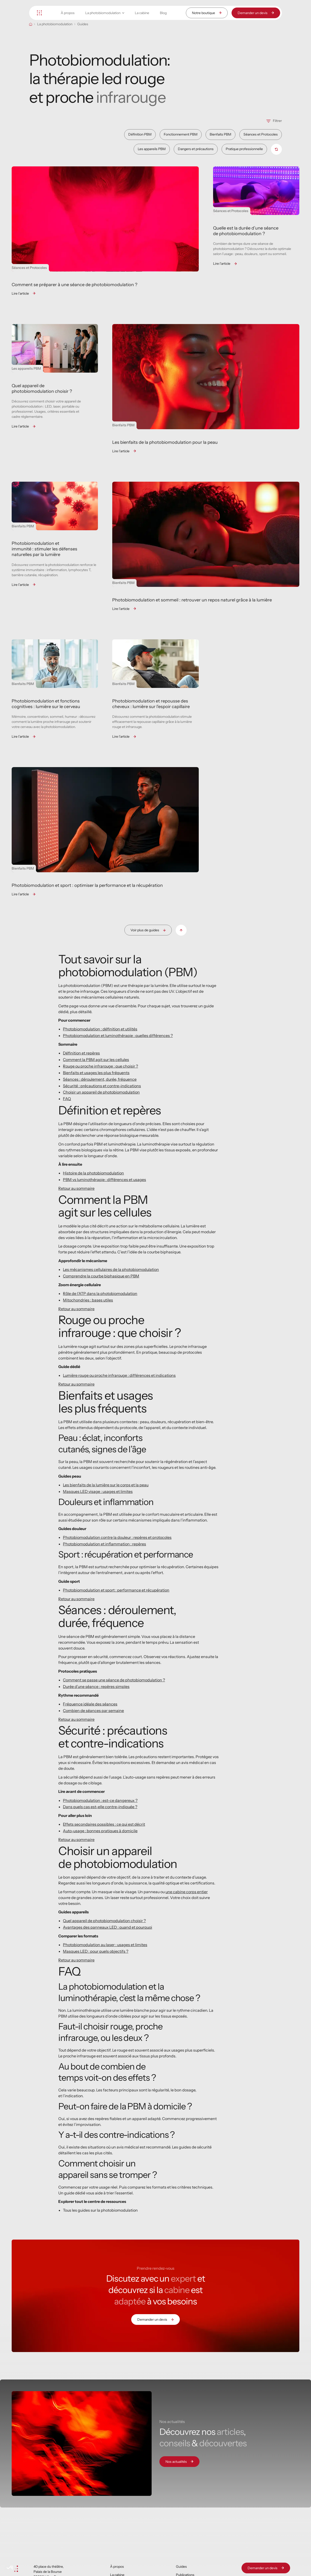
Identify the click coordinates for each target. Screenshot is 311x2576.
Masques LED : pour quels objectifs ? (95, 1951)
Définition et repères (81, 1053)
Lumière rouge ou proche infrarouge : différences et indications (119, 1375)
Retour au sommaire (76, 1188)
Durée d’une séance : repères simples (96, 1686)
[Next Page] (148, 930)
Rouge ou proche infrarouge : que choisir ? (100, 1065)
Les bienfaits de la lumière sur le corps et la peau (105, 1484)
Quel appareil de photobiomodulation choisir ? (104, 1920)
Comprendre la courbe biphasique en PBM (101, 1275)
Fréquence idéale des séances (90, 1703)
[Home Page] (39, 13)
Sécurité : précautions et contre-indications (102, 1085)
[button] (10, 2568)
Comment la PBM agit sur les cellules (96, 1059)
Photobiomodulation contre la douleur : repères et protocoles (117, 1537)
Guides (82, 24)
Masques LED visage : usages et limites (98, 1491)
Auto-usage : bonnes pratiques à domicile (100, 1830)
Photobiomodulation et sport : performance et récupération (116, 1589)
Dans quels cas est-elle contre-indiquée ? (100, 1806)
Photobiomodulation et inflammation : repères (104, 1543)
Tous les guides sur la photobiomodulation (100, 2210)
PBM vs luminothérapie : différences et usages (104, 1179)
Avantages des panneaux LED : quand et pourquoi (107, 1927)
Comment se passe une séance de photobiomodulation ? (114, 1679)
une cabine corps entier (186, 1891)
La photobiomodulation (54, 24)
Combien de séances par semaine (93, 1710)
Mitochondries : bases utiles (88, 1299)
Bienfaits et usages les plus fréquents (96, 1072)
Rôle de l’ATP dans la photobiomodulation (100, 1293)
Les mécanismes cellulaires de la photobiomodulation (111, 1269)
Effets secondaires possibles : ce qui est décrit (104, 1824)
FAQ (67, 1098)
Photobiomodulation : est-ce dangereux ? (100, 1800)
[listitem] (140, 134)
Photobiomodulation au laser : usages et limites (105, 1944)
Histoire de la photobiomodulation (93, 1173)
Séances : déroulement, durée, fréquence (100, 1079)
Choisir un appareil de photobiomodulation (101, 1092)
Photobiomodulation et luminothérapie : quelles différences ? (118, 1035)
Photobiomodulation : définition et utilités (100, 1029)
